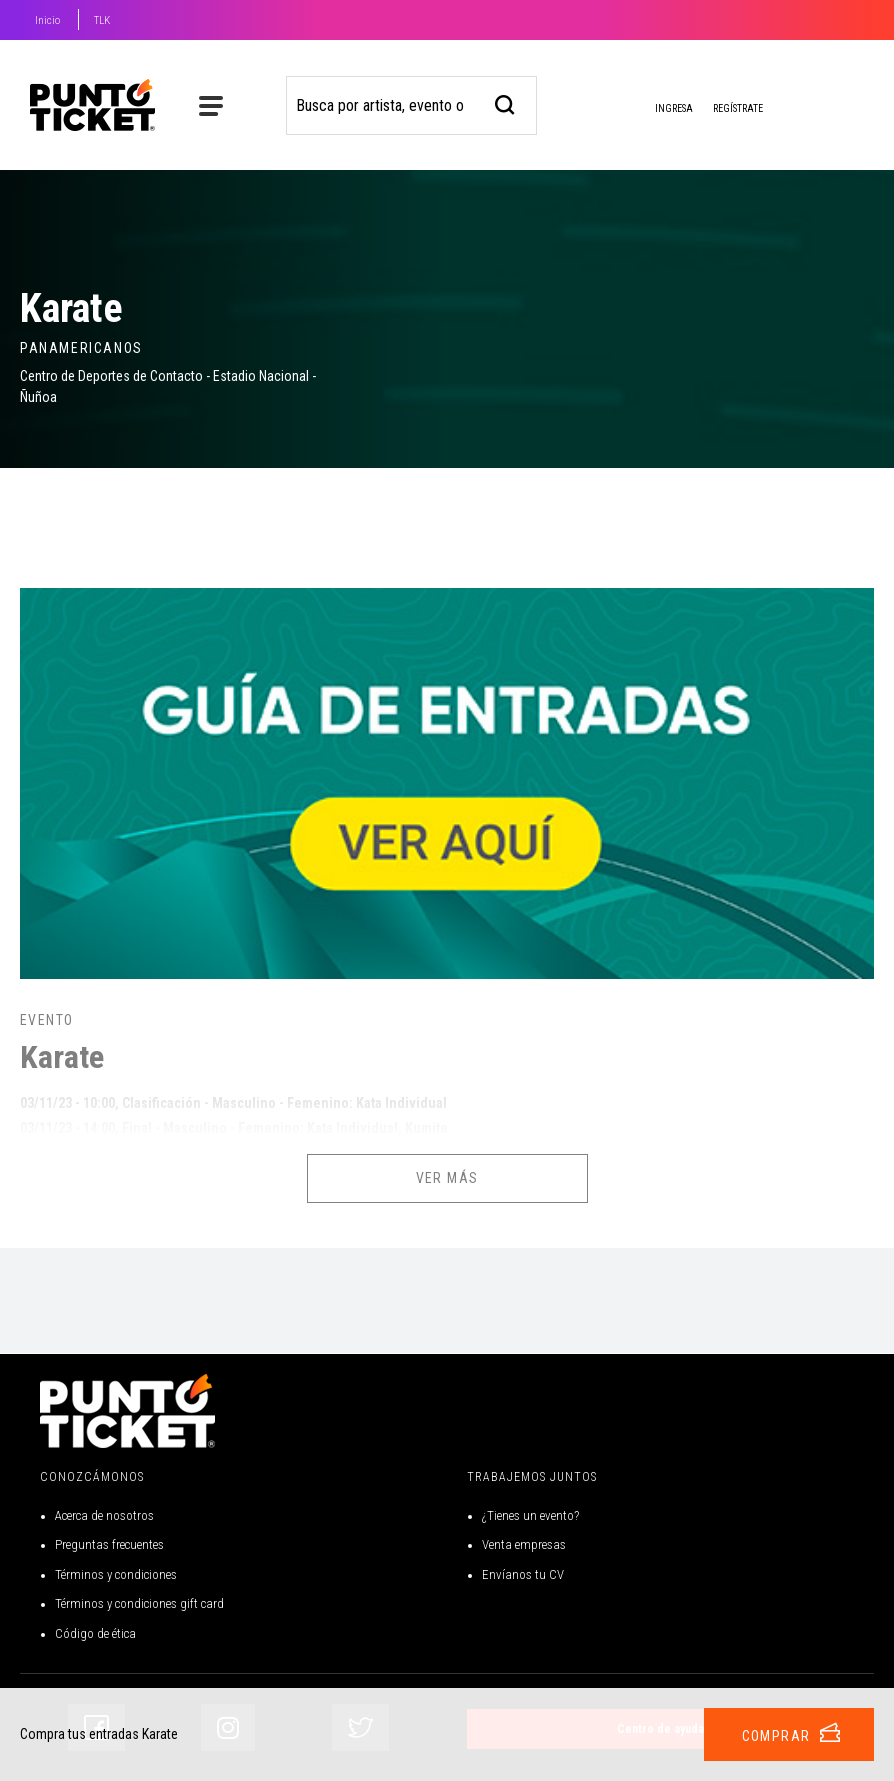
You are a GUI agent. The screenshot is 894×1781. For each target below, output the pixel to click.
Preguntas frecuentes (109, 1544)
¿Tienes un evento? (530, 1515)
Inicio (47, 20)
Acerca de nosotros (104, 1515)
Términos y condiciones (116, 1574)
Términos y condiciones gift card (139, 1603)
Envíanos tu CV (523, 1574)
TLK (102, 20)
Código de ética (95, 1633)
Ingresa (658, 110)
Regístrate (738, 108)
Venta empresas (524, 1544)
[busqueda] (505, 102)
